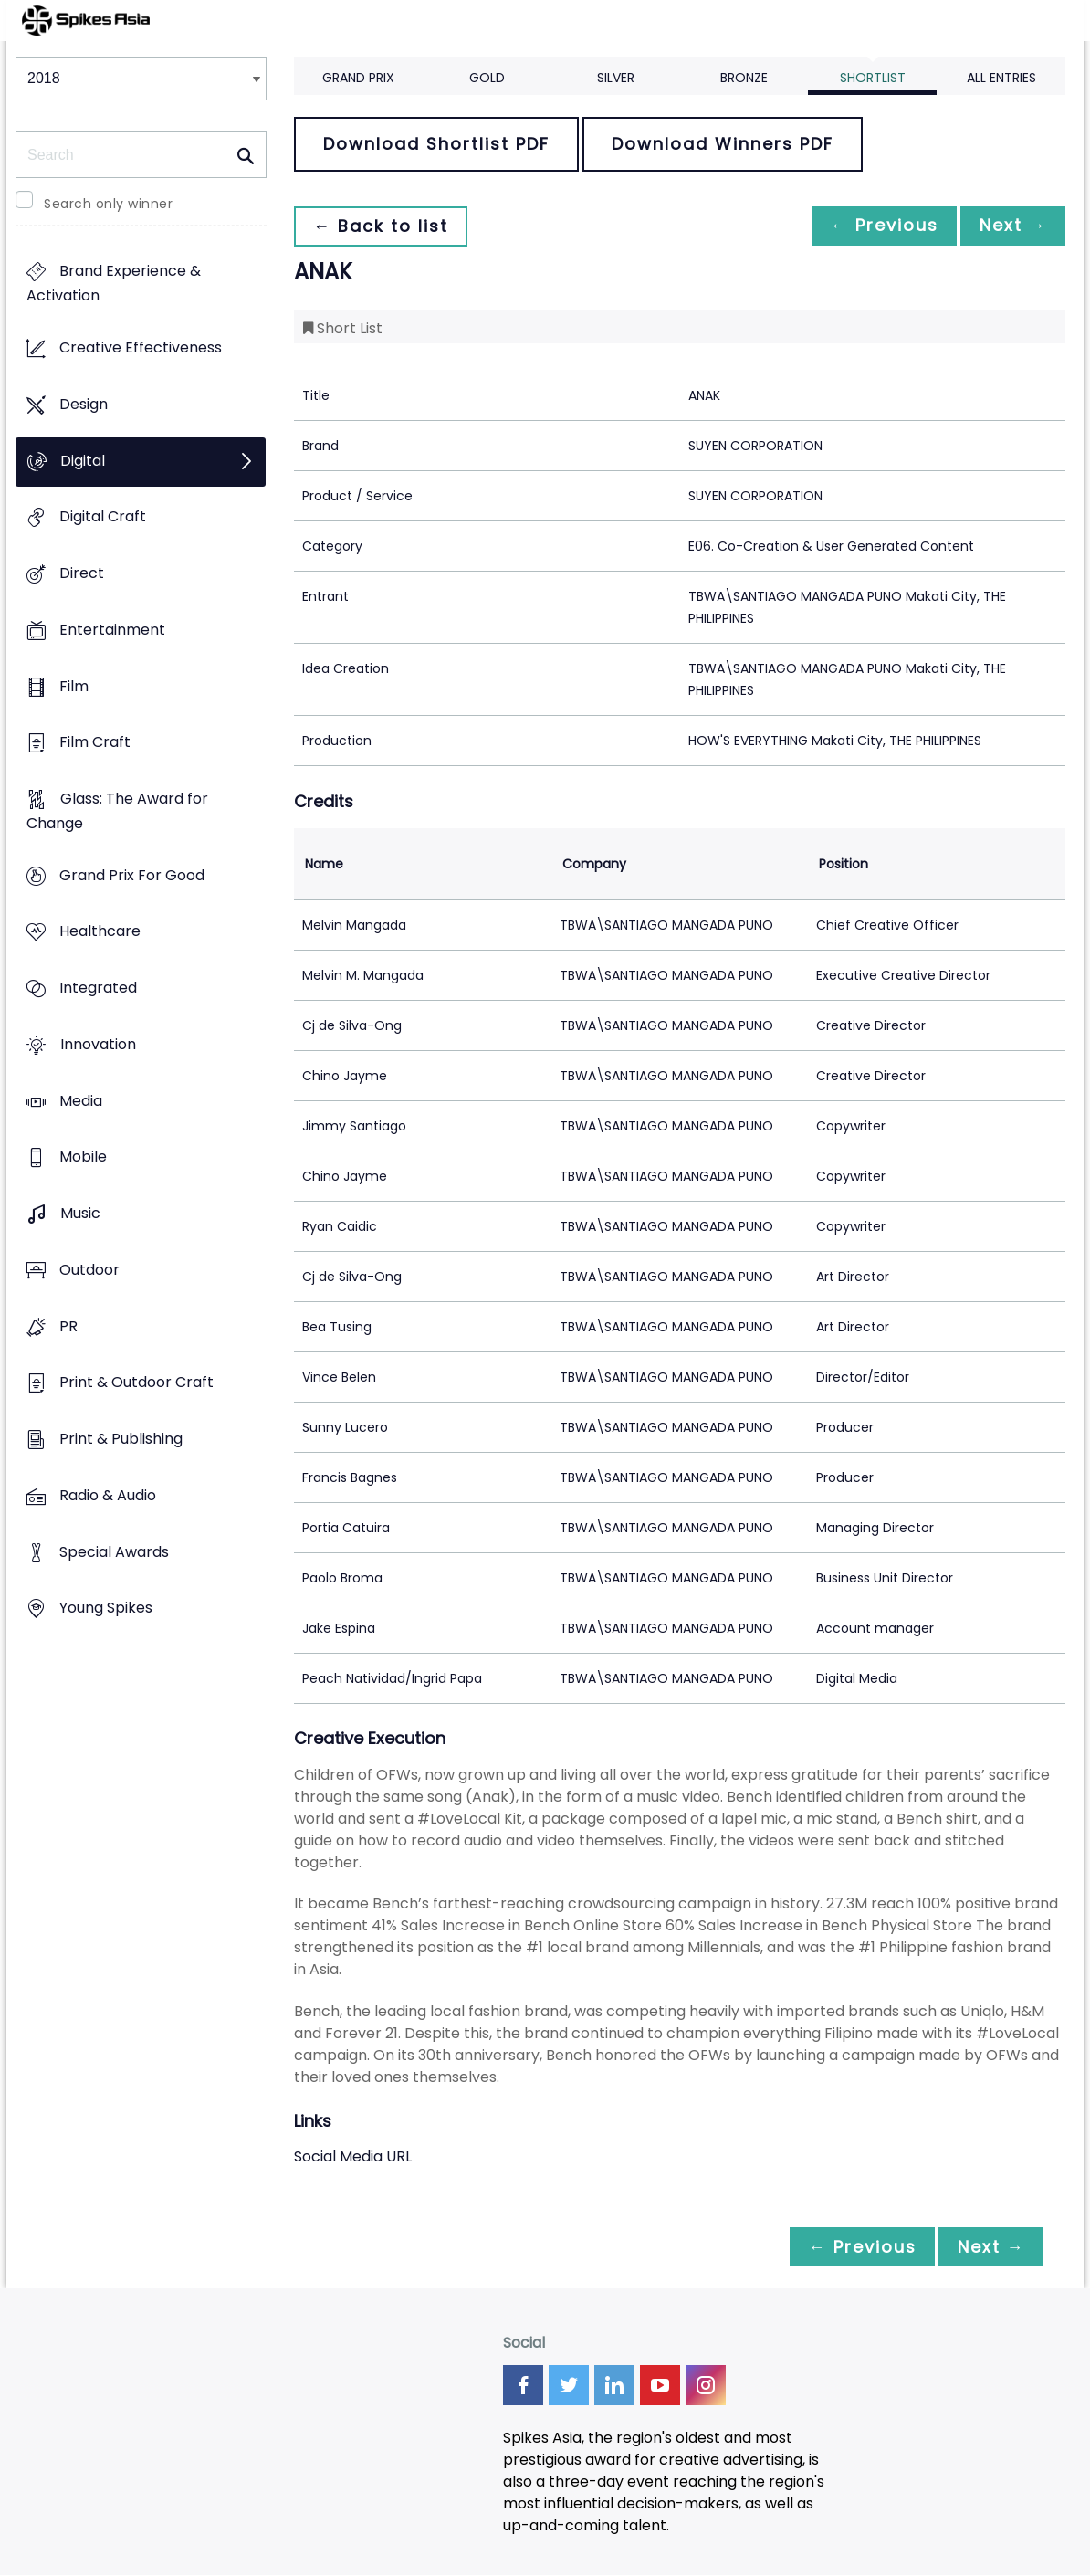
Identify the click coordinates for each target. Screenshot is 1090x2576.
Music (80, 1214)
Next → (1009, 226)
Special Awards (114, 1551)
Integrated (98, 988)
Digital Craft (102, 517)
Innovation (98, 1044)
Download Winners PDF (722, 143)
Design (83, 404)
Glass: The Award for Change (117, 811)
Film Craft (95, 742)
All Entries (1001, 77)
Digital (82, 460)
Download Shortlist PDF (436, 143)
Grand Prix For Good (131, 875)
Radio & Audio (107, 1495)
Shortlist (873, 77)
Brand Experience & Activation (113, 284)
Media (80, 1100)
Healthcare (100, 931)
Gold (487, 77)
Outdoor (89, 1269)
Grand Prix (358, 77)
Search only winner (108, 204)
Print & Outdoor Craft (136, 1382)
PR (68, 1326)
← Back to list (383, 226)
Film (74, 686)
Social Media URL (353, 2156)
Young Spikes (105, 1608)
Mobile (83, 1157)
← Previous (874, 226)
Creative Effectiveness (140, 348)
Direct (81, 573)
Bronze (744, 77)
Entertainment (112, 629)
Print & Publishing (121, 1438)
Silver (615, 77)
